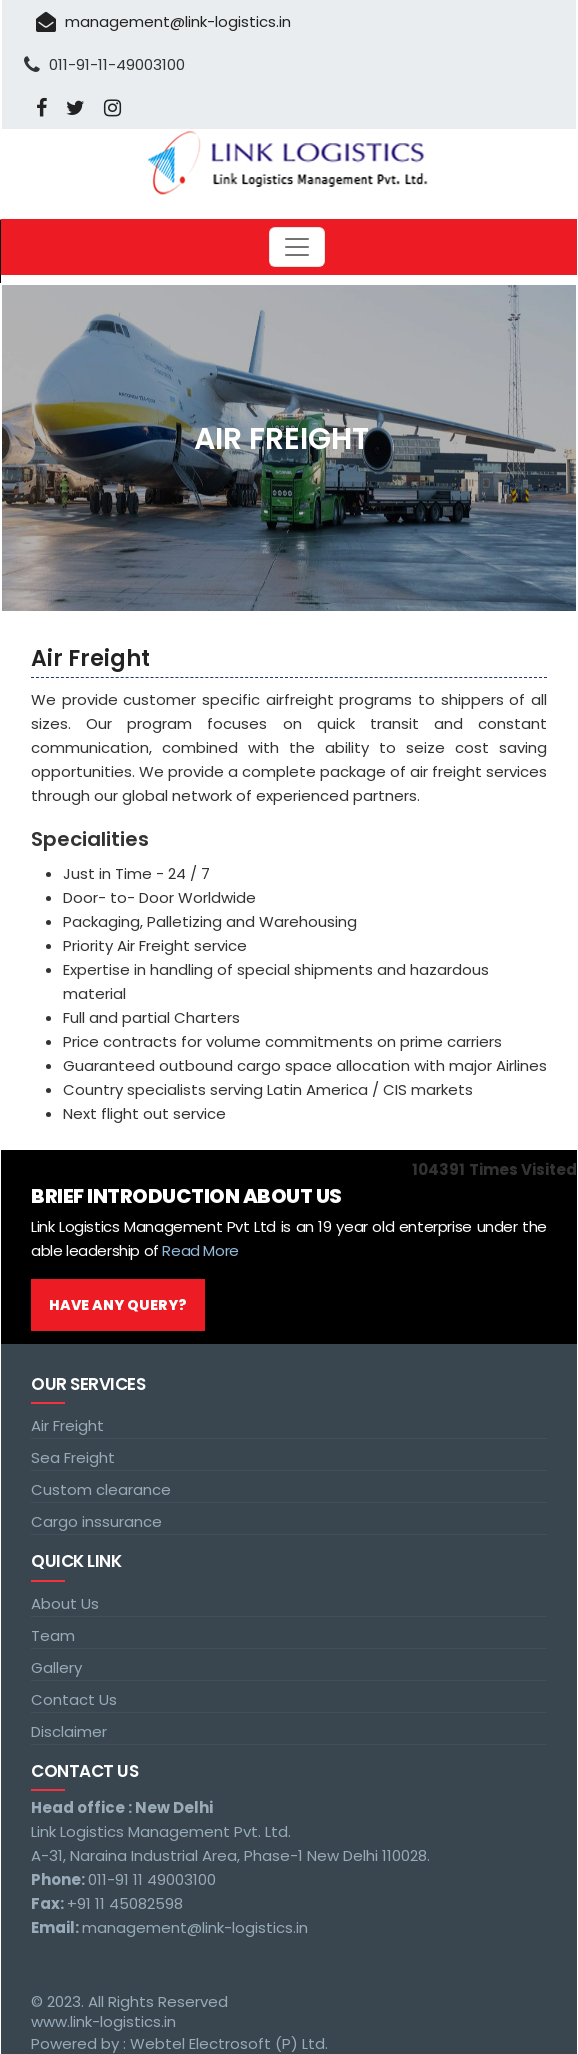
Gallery (56, 1667)
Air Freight (67, 1425)
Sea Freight (73, 1457)
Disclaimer (69, 1731)
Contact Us (74, 1699)
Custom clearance (101, 1489)
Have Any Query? (118, 1305)
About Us (65, 1603)
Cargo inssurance (96, 1521)
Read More (200, 1250)
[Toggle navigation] (297, 247)
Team (53, 1635)
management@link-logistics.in (163, 21)
